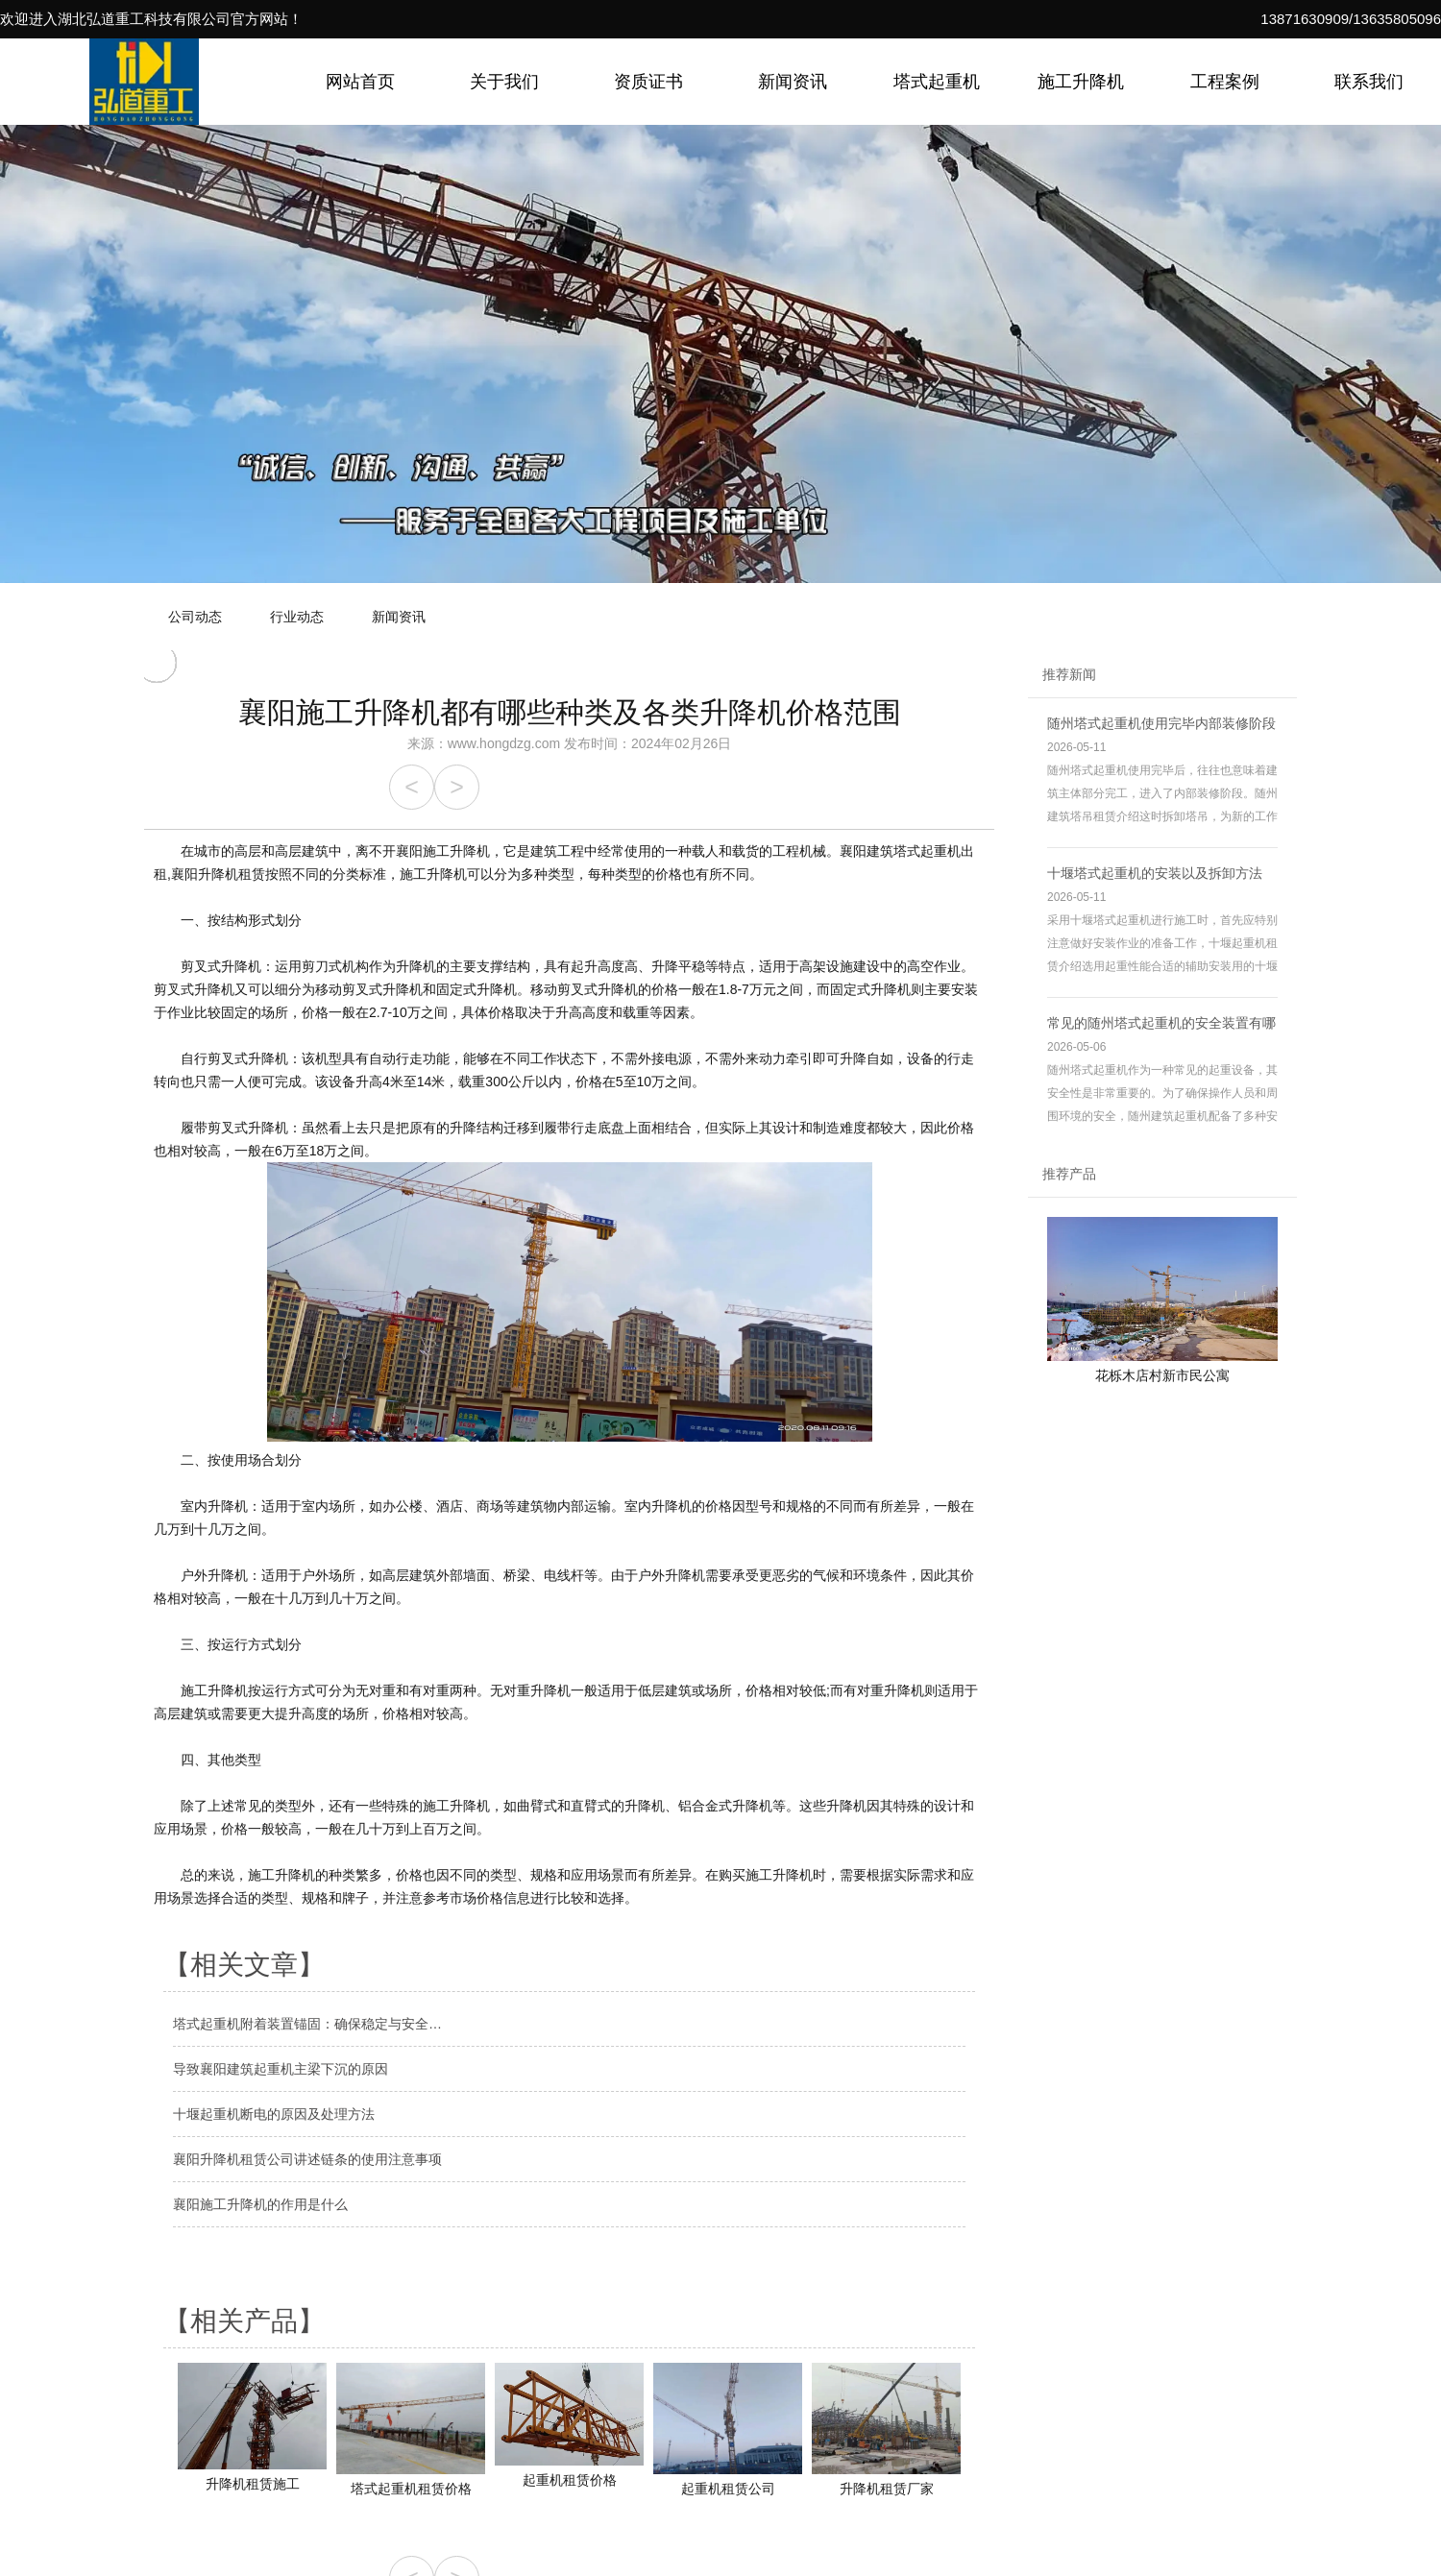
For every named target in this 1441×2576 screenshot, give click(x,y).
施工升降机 (1081, 81)
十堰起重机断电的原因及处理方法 (274, 2114)
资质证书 (648, 81)
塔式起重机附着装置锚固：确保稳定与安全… (307, 2023)
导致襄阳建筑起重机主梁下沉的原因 (280, 2069)
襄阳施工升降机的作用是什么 (260, 2204)
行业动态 (297, 616)
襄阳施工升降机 (443, 851)
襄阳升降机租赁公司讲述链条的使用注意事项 (307, 2159)
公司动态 (195, 616)
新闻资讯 (792, 81)
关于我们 (504, 81)
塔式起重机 (936, 81)
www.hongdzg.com (504, 743)
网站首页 (360, 81)
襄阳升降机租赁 (218, 874)
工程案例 (1224, 81)
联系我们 (1369, 81)
